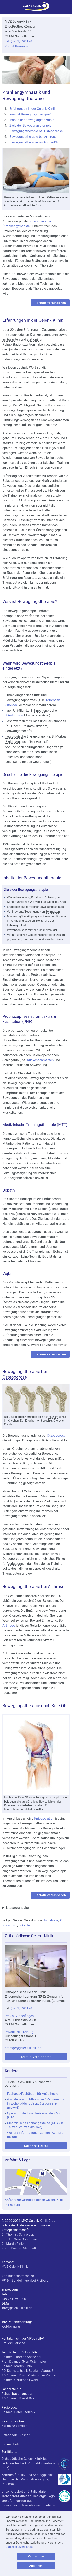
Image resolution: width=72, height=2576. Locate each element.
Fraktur (9, 1501)
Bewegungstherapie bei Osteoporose (36, 131)
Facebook (51, 1920)
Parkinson (12, 741)
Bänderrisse (14, 715)
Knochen (40, 710)
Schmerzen (53, 911)
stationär (33, 339)
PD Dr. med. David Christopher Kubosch (30, 2375)
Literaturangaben (18, 1908)
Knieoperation (44, 1818)
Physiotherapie (49, 246)
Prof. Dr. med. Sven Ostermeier (24, 2361)
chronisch (26, 705)
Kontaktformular (16, 46)
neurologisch (14, 736)
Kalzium (53, 1416)
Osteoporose (14, 1376)
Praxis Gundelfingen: (20, 2016)
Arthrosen (53, 700)
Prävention (14, 930)
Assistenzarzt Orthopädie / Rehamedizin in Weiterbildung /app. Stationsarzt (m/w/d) (36, 2103)
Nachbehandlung (28, 1866)
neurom (34, 1016)
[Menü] (4, 8)
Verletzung (15, 1563)
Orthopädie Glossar (16, 2435)
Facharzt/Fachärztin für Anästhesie (32, 2094)
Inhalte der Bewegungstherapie (31, 120)
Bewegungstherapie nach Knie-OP (33, 142)
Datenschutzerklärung (19, 2547)
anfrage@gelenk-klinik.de (23, 2048)
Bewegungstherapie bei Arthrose (33, 137)
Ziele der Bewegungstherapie (30, 125)
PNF (27, 1021)
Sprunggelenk (18, 994)
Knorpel (43, 1596)
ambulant (9, 339)
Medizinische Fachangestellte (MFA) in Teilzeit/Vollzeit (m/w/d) (35, 2125)
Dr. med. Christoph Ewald (20, 2380)
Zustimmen (36, 2556)
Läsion (43, 1209)
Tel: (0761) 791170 (18, 41)
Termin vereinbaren (50, 303)
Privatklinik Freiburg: (19, 2032)
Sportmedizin (21, 793)
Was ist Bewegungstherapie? (30, 114)
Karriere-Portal (36, 2146)
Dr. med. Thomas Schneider (21, 2357)
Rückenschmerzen (40, 1060)
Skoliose (11, 705)
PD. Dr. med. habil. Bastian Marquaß (28, 2371)
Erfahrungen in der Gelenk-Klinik (32, 108)
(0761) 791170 (21, 2008)
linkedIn (24, 1925)
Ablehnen (36, 2565)
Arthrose (56, 1586)
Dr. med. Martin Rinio (17, 2366)
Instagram (9, 1925)
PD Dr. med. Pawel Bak (18, 2398)
